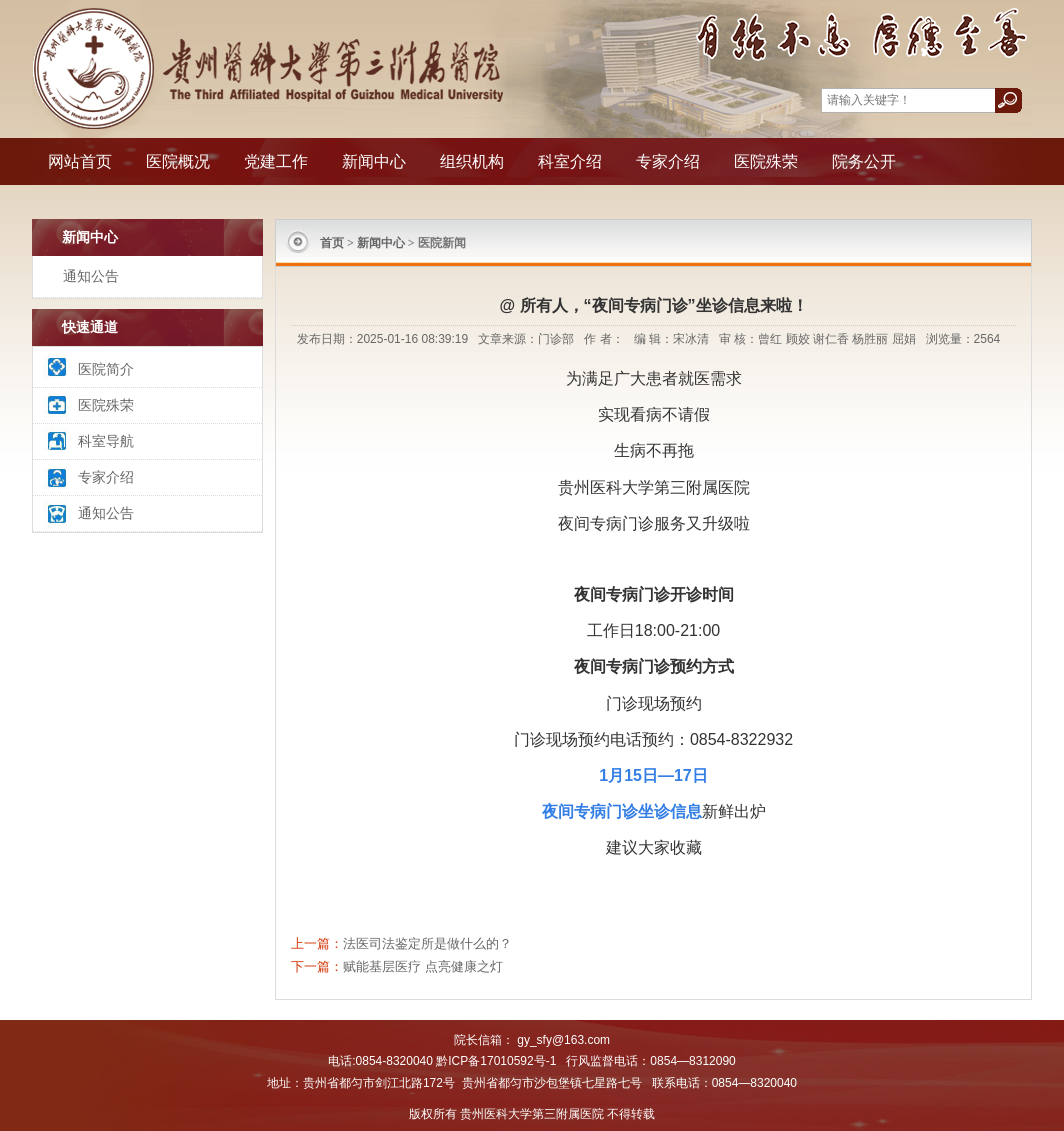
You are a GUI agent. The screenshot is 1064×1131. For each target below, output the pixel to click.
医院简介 (106, 369)
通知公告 (91, 276)
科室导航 (106, 441)
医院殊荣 (766, 161)
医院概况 (178, 161)
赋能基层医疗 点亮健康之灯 (423, 966)
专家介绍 (668, 161)
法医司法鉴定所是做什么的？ (427, 943)
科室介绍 (570, 161)
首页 (332, 243)
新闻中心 (374, 161)
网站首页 (80, 161)
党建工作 (276, 161)
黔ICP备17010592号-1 (496, 1061)
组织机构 (472, 161)
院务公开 (864, 161)
